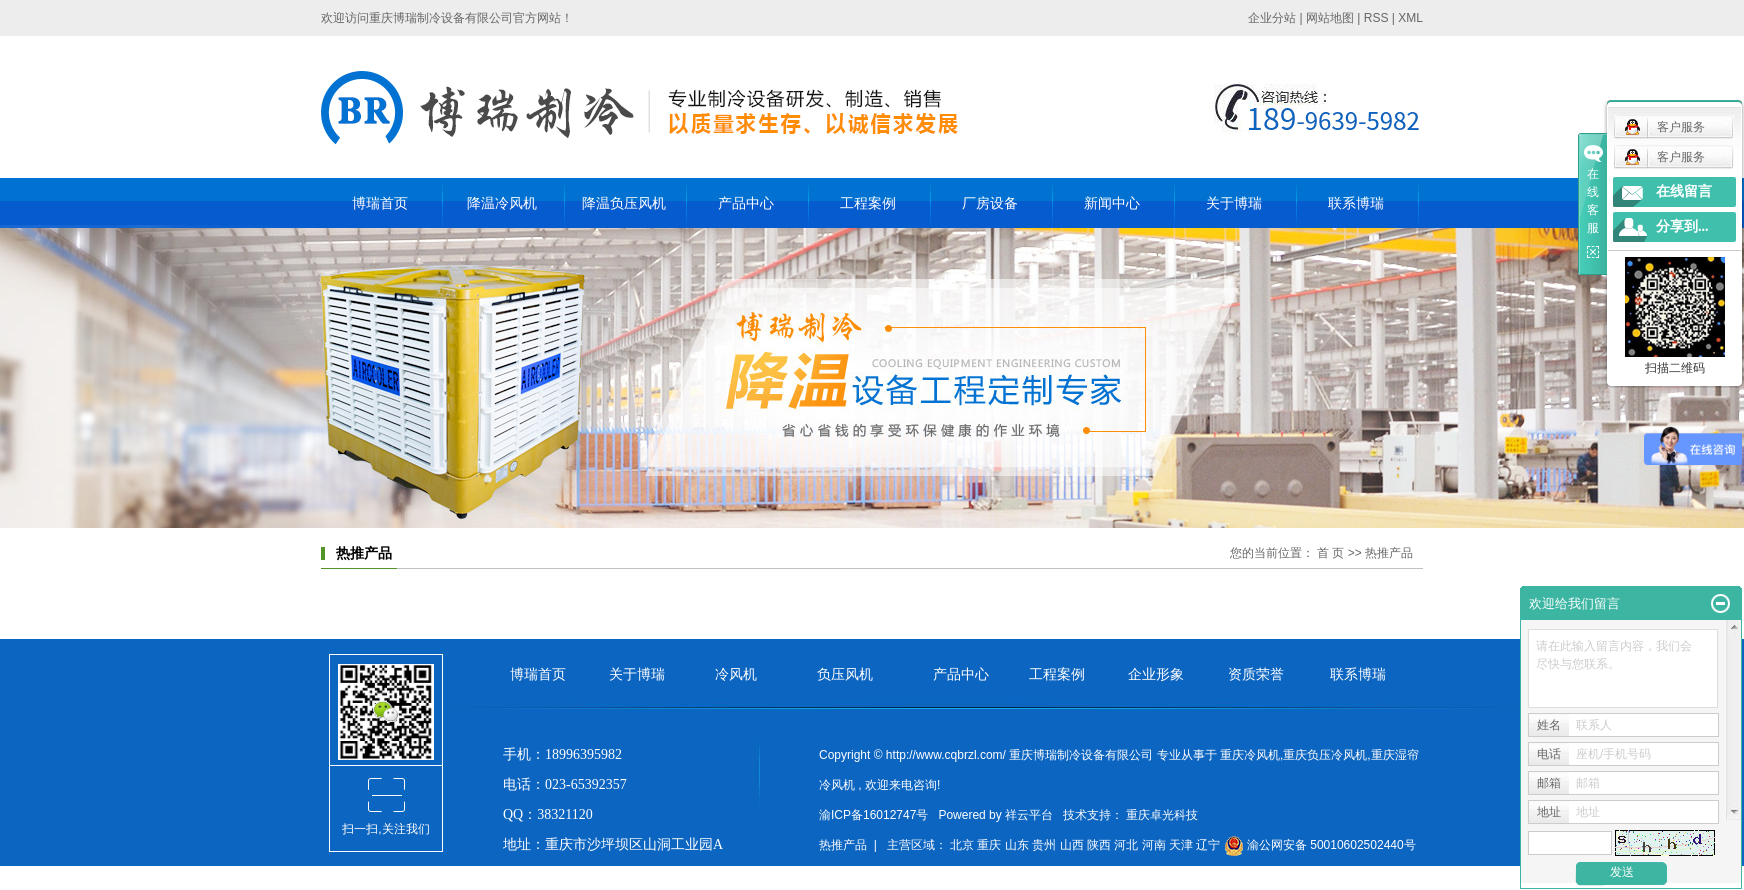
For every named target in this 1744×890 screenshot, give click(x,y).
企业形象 (1156, 674)
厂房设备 (990, 203)
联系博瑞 (1356, 203)
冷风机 (736, 674)
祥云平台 (1029, 815)
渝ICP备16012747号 (873, 815)
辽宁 (1209, 845)
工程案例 (868, 203)
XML (1410, 18)
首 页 (1330, 553)
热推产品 (843, 845)
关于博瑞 (1234, 203)
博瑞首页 (380, 203)
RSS (1376, 18)
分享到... (1682, 226)
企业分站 (1272, 18)
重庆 (990, 845)
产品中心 (746, 203)
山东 (1018, 845)
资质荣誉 (1256, 674)
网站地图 (1330, 18)
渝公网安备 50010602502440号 (1320, 845)
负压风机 (845, 674)
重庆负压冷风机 (1325, 755)
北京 (963, 845)
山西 (1073, 845)
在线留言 (1684, 191)
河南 (1155, 845)
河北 (1127, 845)
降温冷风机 (502, 203)
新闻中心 (1112, 203)
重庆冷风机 (1250, 755)
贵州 (1045, 845)
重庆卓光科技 (1160, 815)
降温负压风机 (624, 203)
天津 (1182, 845)
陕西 (1100, 845)
